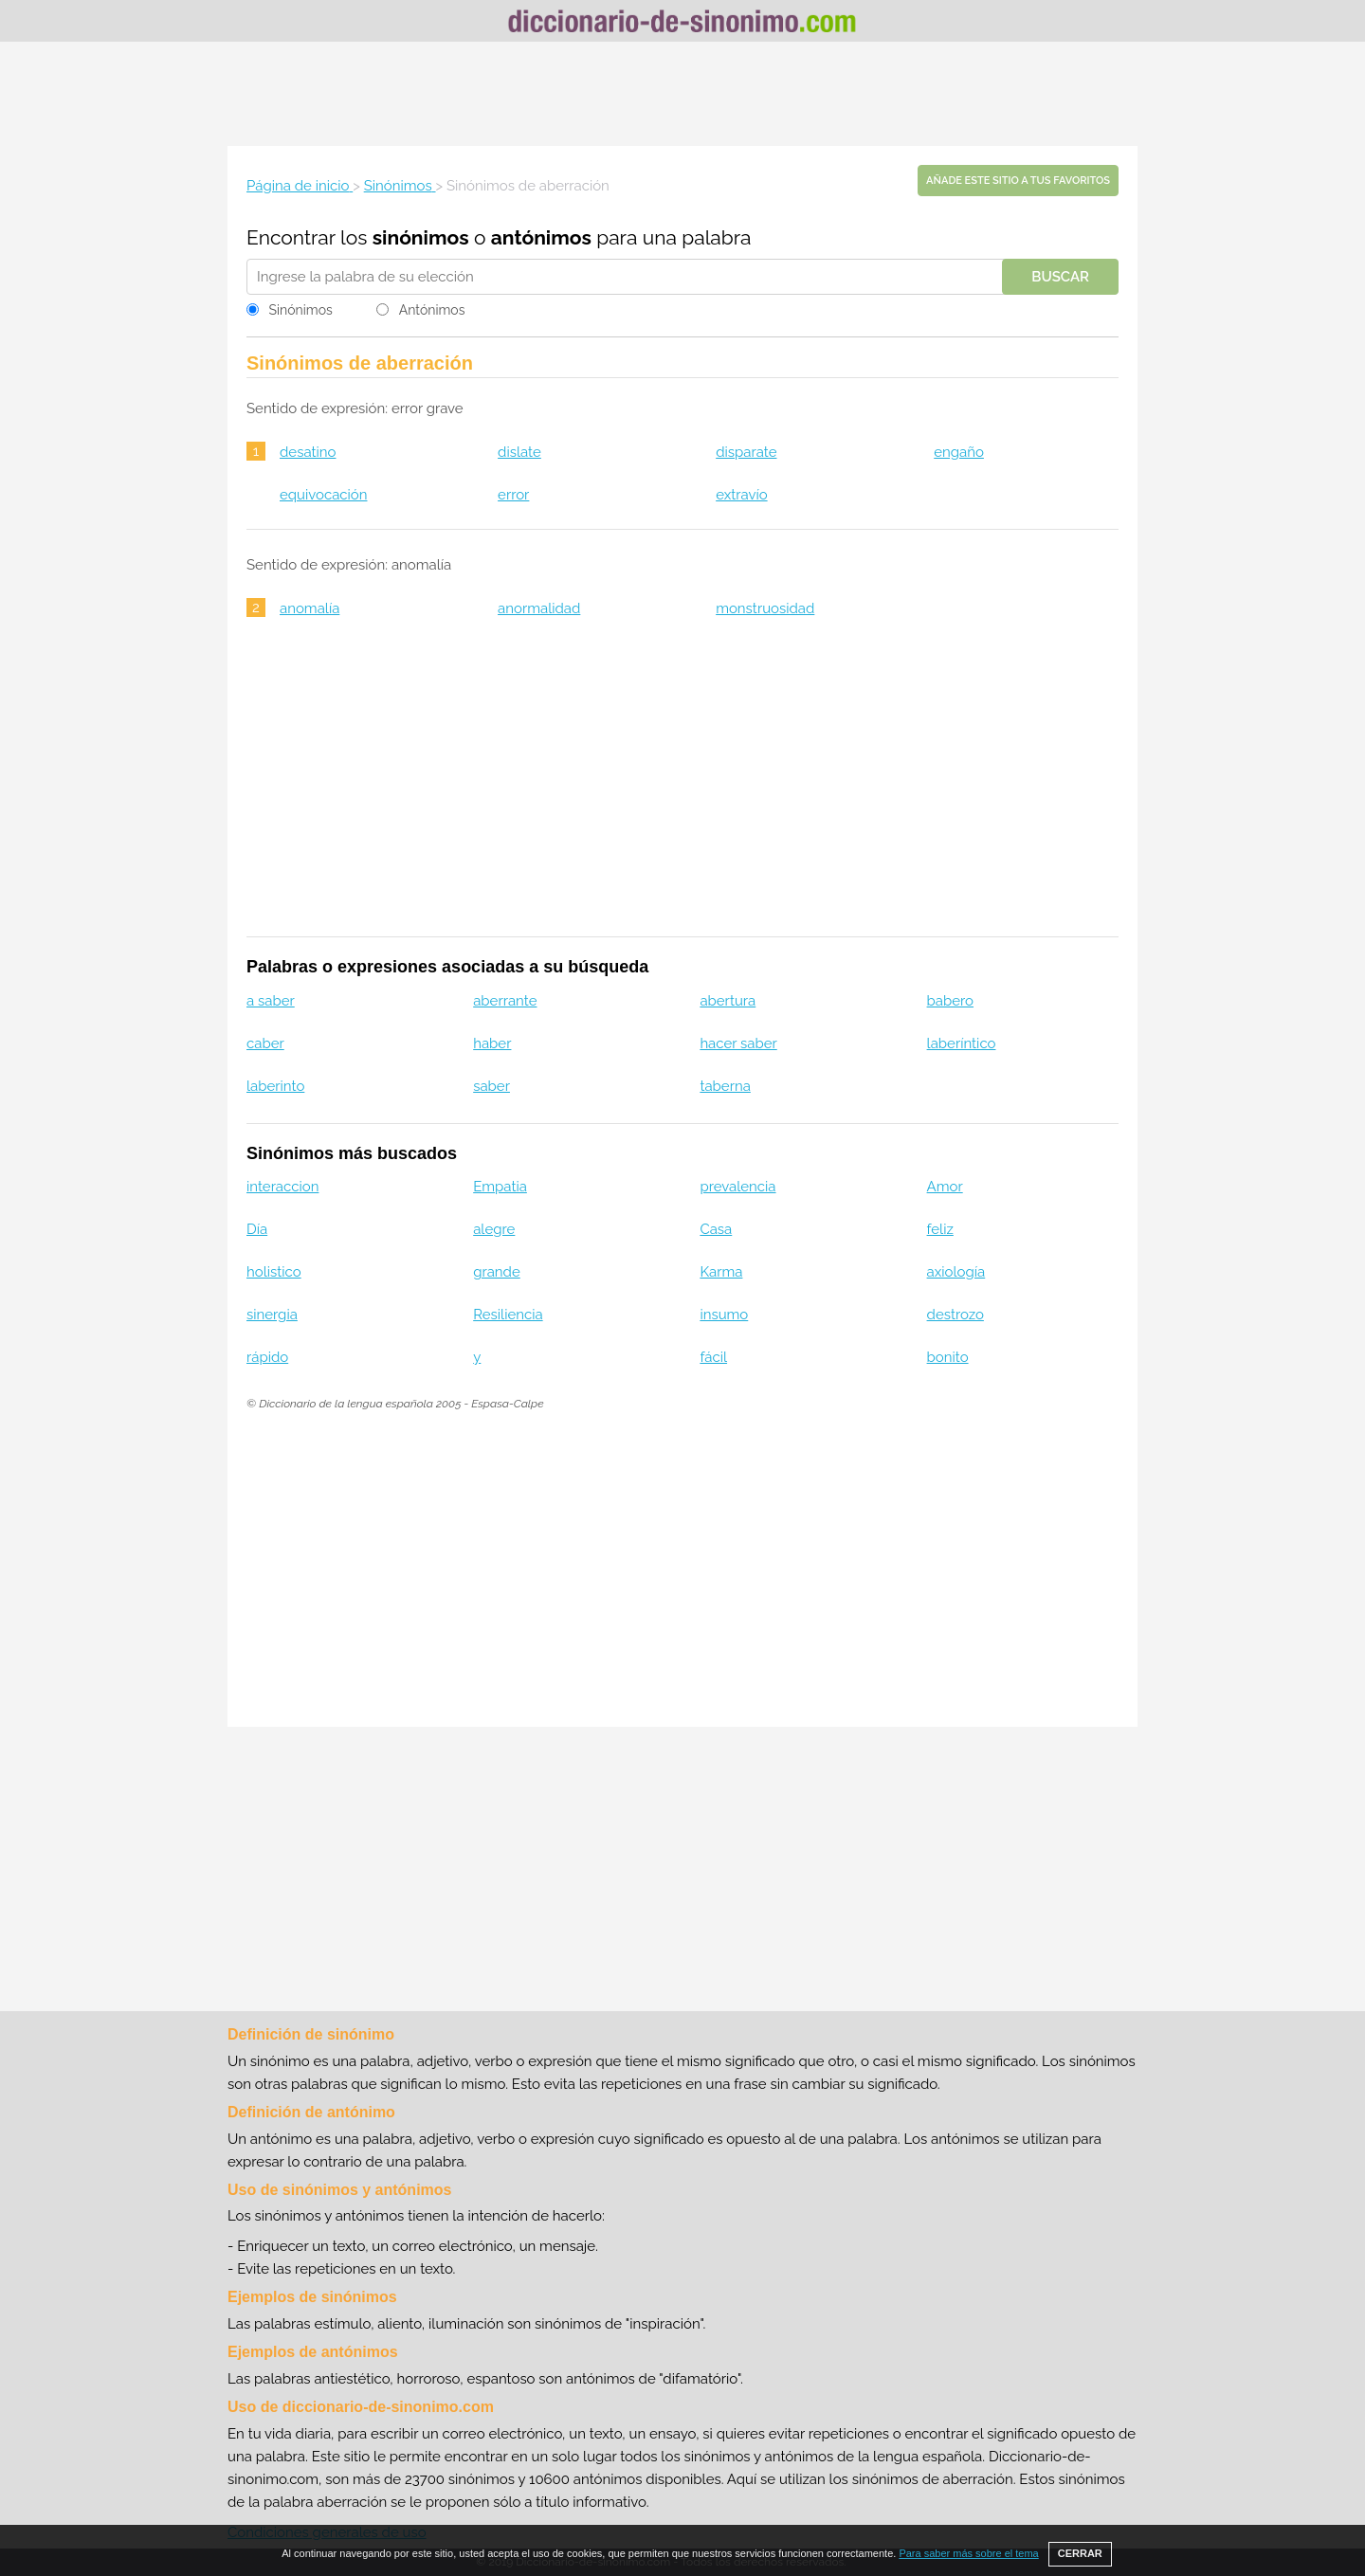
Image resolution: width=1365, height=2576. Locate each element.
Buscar (1060, 276)
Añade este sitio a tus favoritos (1018, 180)
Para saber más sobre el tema (968, 2553)
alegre (494, 1229)
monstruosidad (765, 608)
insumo (724, 1314)
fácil (713, 1357)
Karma (721, 1271)
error (513, 494)
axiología (956, 1271)
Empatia (500, 1186)
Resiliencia (507, 1314)
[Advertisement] (682, 93)
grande (496, 1271)
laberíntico (961, 1043)
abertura (727, 1000)
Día (256, 1229)
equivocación (323, 494)
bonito (948, 1357)
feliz (940, 1229)
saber (491, 1086)
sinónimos (421, 237)
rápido (267, 1357)
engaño (959, 452)
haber (492, 1043)
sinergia (272, 1314)
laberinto (275, 1086)
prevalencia (737, 1186)
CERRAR (1080, 2553)
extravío (741, 494)
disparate (746, 452)
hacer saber (738, 1043)
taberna (725, 1086)
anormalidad (539, 608)
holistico (273, 1271)
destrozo (955, 1314)
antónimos (541, 237)
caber (265, 1043)
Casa (716, 1229)
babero (950, 1000)
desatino (308, 452)
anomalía (309, 608)
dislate (519, 452)
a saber (270, 1000)
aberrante (505, 1000)
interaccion (282, 1186)
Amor (945, 1186)
